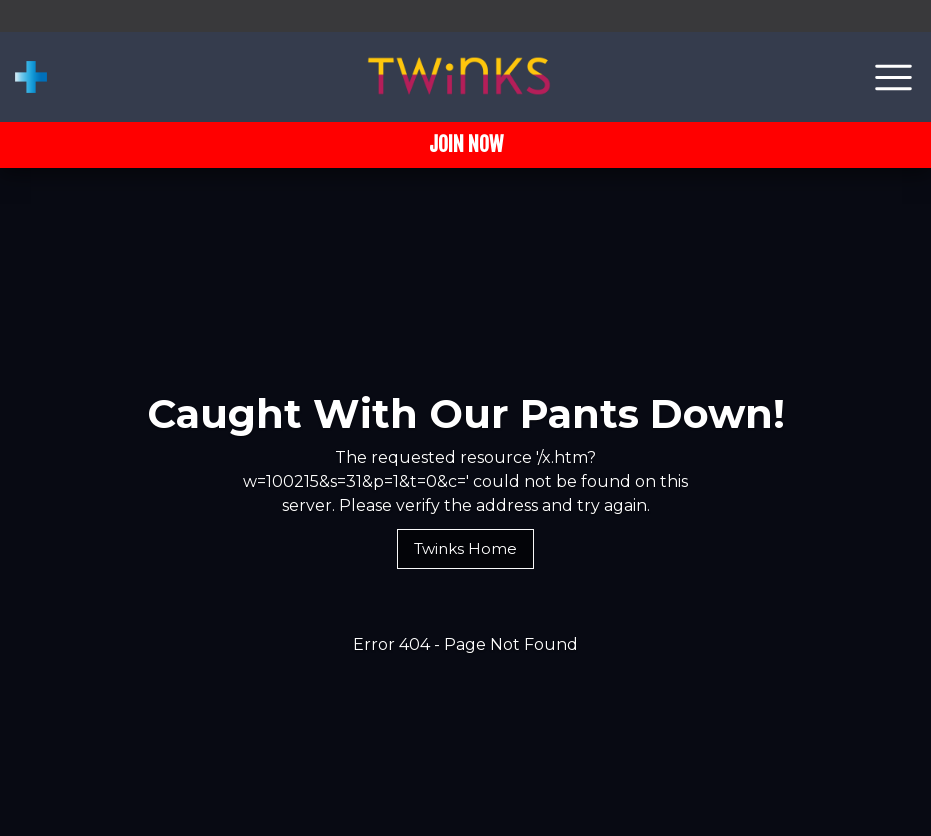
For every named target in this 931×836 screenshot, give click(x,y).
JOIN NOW (466, 144)
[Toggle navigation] (893, 77)
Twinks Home (465, 548)
